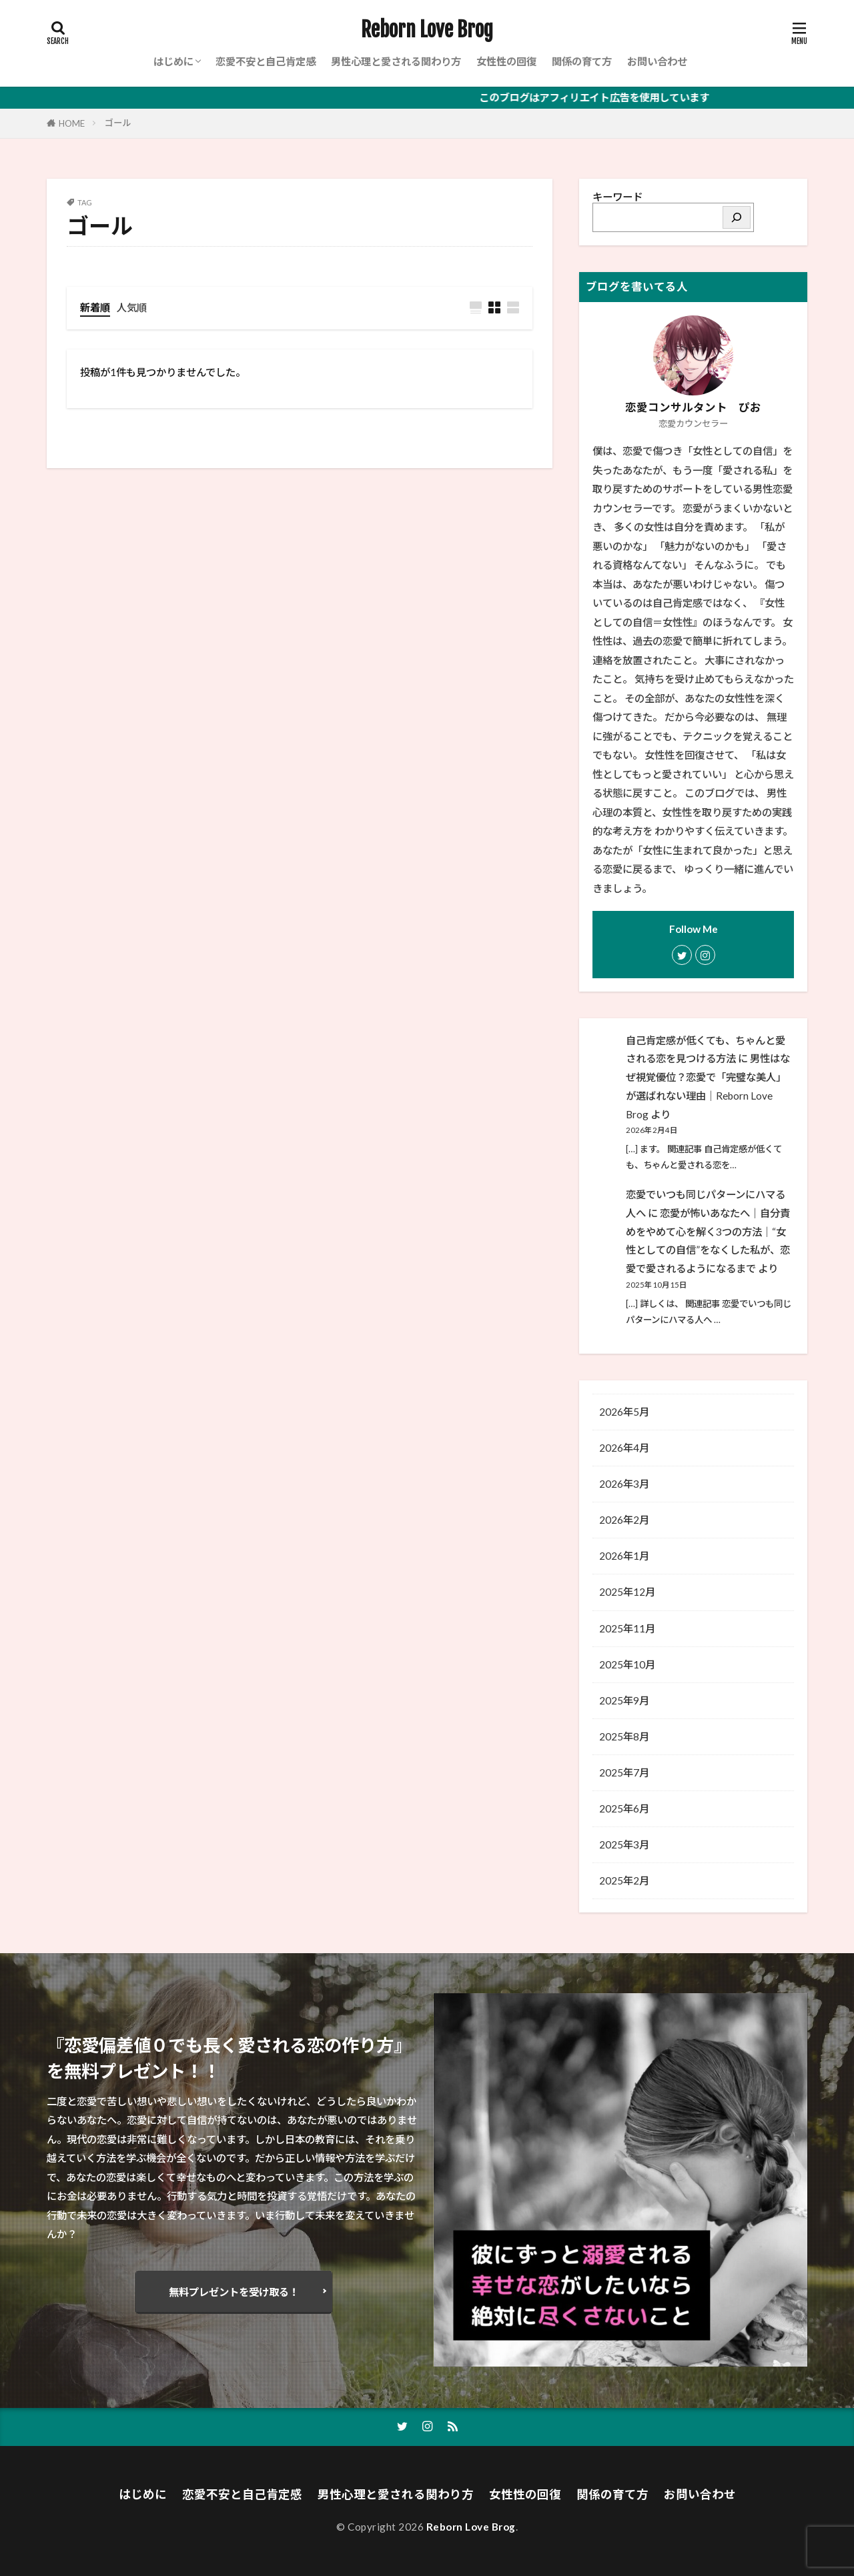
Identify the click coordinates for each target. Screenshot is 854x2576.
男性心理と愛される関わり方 (396, 61)
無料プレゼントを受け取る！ (234, 2292)
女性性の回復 (506, 61)
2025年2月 (624, 1880)
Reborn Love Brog (427, 30)
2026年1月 (624, 1556)
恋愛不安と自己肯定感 (266, 61)
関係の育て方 (582, 61)
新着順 (95, 307)
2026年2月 (624, 1520)
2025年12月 (627, 1592)
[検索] (737, 217)
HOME (72, 123)
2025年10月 (627, 1664)
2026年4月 (624, 1448)
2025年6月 (624, 1808)
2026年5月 (624, 1412)
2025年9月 (624, 1700)
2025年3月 (624, 1844)
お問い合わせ (657, 61)
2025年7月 (624, 1772)
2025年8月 (624, 1736)
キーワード (617, 197)
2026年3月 (624, 1484)
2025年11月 (627, 1628)
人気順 (132, 307)
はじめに (173, 61)
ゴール (118, 122)
